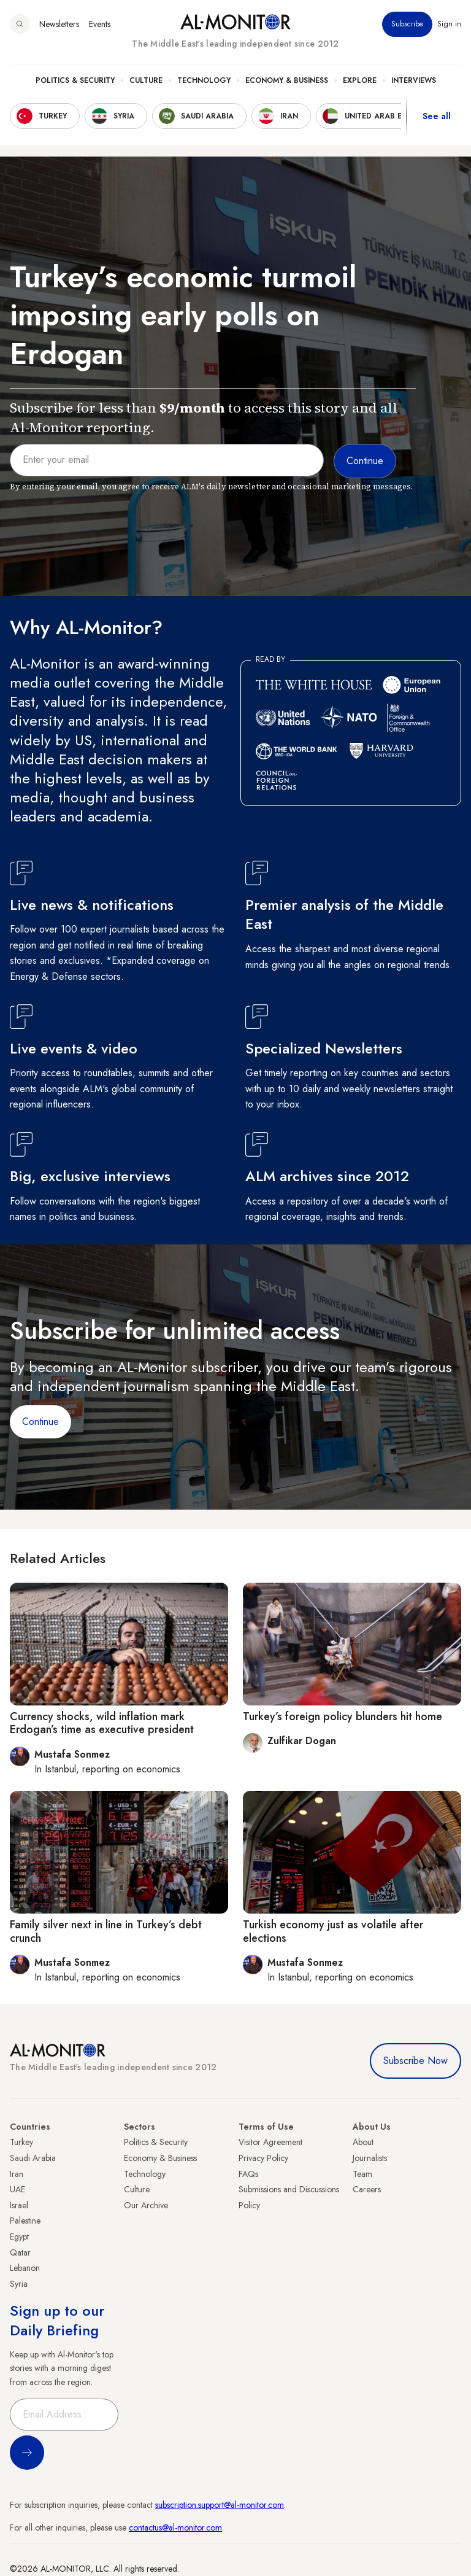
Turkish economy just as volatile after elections (333, 1931)
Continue (40, 1421)
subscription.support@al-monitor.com (219, 2505)
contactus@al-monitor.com (175, 2527)
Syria (19, 2284)
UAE (17, 2189)
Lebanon (25, 2268)
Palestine (25, 2220)
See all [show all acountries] (437, 116)
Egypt (19, 2236)
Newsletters (59, 24)
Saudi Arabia (33, 2158)
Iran (16, 2174)
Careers (367, 2189)
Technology (204, 80)
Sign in (449, 23)
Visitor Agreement (270, 2142)
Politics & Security (75, 80)
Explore (360, 80)
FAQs (248, 2174)
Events (99, 24)
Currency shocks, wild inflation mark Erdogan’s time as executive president (102, 1723)
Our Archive (146, 2205)
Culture (146, 80)
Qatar (20, 2252)
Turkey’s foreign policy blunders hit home (342, 1716)
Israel (19, 2205)
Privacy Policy (263, 2158)
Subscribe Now (415, 2061)
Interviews (413, 80)
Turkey (21, 2142)
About (363, 2142)
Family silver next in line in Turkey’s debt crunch (106, 1931)
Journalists (370, 2158)
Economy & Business (286, 80)
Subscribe (407, 23)
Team (362, 2174)
